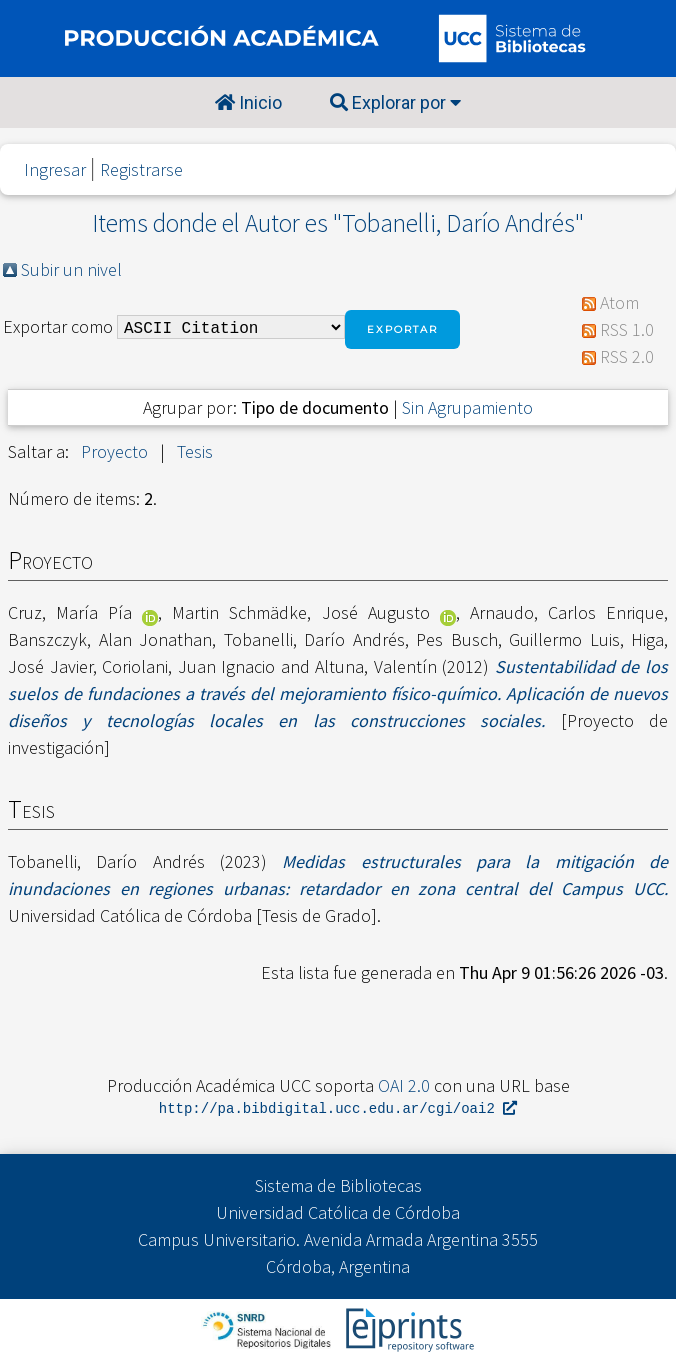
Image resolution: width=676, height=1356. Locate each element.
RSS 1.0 (627, 329)
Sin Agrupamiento (467, 407)
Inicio (248, 102)
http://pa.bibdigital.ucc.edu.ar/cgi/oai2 (338, 1109)
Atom (619, 302)
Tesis (195, 451)
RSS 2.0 (627, 356)
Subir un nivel (71, 269)
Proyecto (114, 451)
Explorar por (395, 102)
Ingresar (55, 169)
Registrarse (141, 169)
